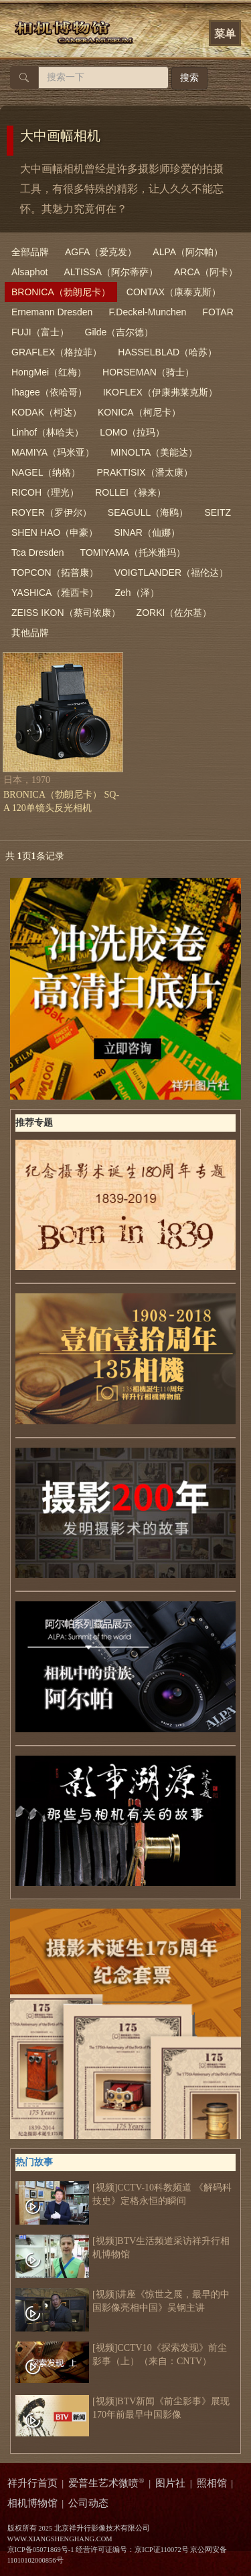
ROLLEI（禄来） (130, 492)
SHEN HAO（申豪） (54, 532)
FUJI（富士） (40, 332)
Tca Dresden (37, 552)
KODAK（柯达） (46, 412)
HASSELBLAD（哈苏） (167, 352)
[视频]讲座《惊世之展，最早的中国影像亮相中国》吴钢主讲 (122, 2301)
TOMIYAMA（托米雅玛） (132, 552)
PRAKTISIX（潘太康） (144, 472)
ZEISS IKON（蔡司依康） (65, 612)
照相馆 (212, 2483)
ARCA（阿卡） (206, 272)
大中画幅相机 (60, 135)
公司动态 (88, 2503)
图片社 (170, 2483)
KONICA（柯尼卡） (139, 412)
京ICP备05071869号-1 (40, 2549)
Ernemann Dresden (51, 312)
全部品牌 (30, 252)
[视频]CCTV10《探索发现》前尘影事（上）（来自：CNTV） (121, 2355)
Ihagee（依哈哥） (49, 392)
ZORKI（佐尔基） (174, 612)
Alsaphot (29, 272)
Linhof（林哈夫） (47, 432)
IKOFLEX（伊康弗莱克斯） (160, 392)
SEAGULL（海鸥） (148, 512)
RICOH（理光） (45, 492)
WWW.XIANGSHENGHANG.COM (59, 2539)
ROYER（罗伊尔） (51, 512)
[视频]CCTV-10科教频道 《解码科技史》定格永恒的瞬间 (123, 2194)
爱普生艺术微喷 (106, 2483)
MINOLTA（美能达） (153, 452)
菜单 (225, 33)
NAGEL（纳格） (45, 472)
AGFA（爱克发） (101, 252)
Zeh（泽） (136, 592)
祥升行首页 (32, 2483)
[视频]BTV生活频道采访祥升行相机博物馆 (122, 2248)
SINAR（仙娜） (147, 532)
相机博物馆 (32, 2503)
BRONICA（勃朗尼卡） (60, 292)
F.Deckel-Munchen (147, 312)
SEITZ (217, 512)
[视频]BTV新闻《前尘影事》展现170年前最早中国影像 (122, 2408)
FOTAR (217, 312)
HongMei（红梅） (48, 372)
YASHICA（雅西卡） (54, 592)
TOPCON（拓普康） (54, 572)
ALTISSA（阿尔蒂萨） (111, 272)
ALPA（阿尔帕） (188, 252)
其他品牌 (30, 632)
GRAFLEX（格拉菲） (56, 352)
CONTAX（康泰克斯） (174, 292)
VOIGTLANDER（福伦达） (171, 572)
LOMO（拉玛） (132, 432)
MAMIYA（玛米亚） (52, 452)
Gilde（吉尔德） (119, 332)
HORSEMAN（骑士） (148, 372)
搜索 (189, 78)
